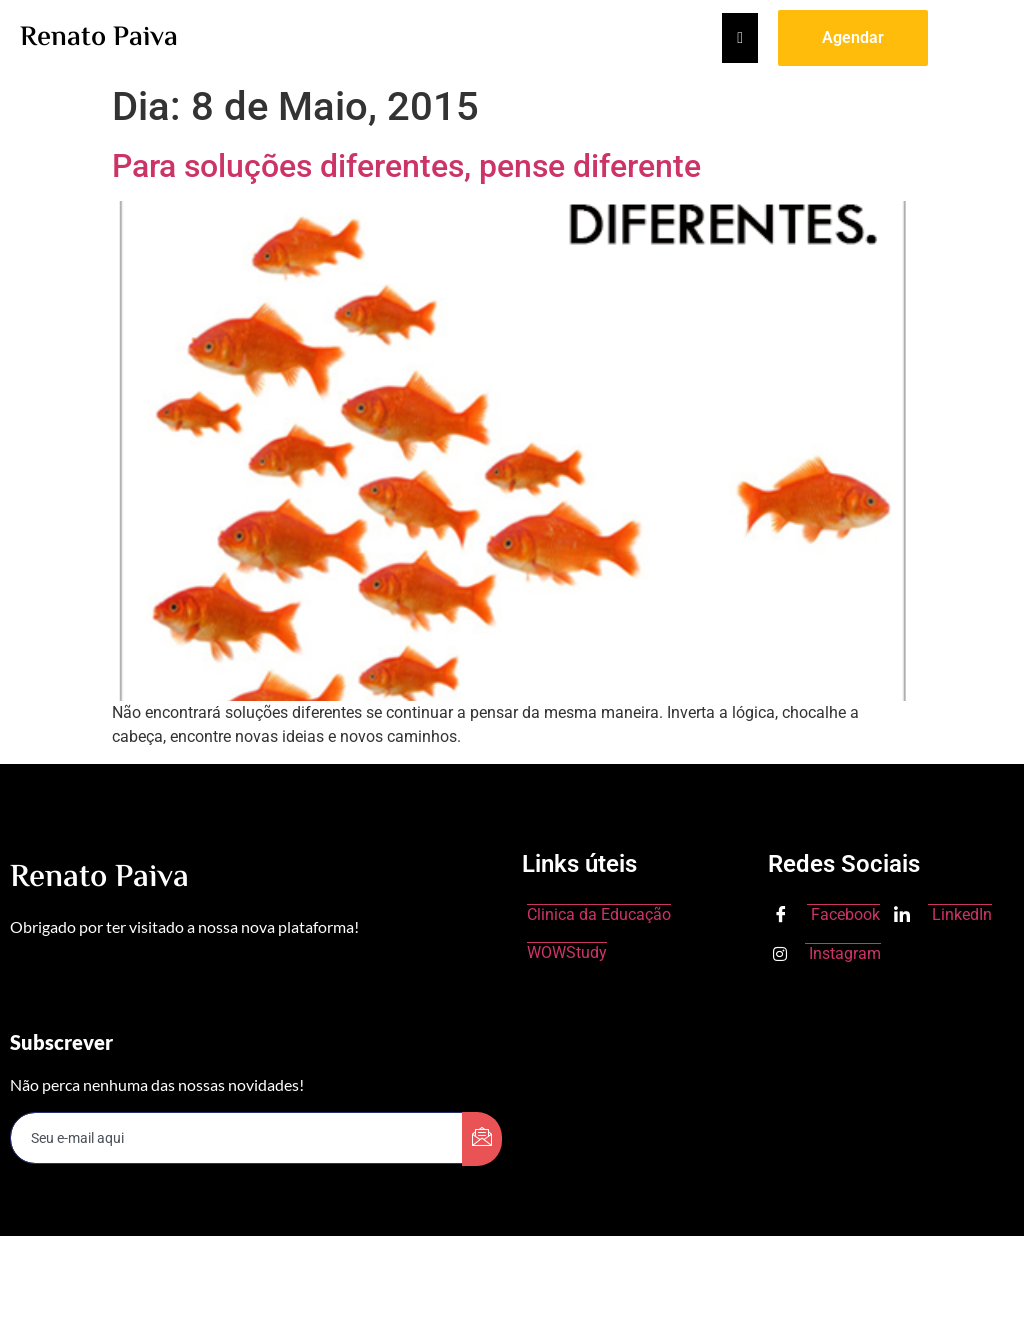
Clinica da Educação (599, 914)
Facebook (826, 916)
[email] (237, 1138)
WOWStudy (567, 952)
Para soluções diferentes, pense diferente (406, 166)
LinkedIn (943, 916)
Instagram (827, 953)
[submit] (482, 1139)
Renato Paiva (99, 38)
